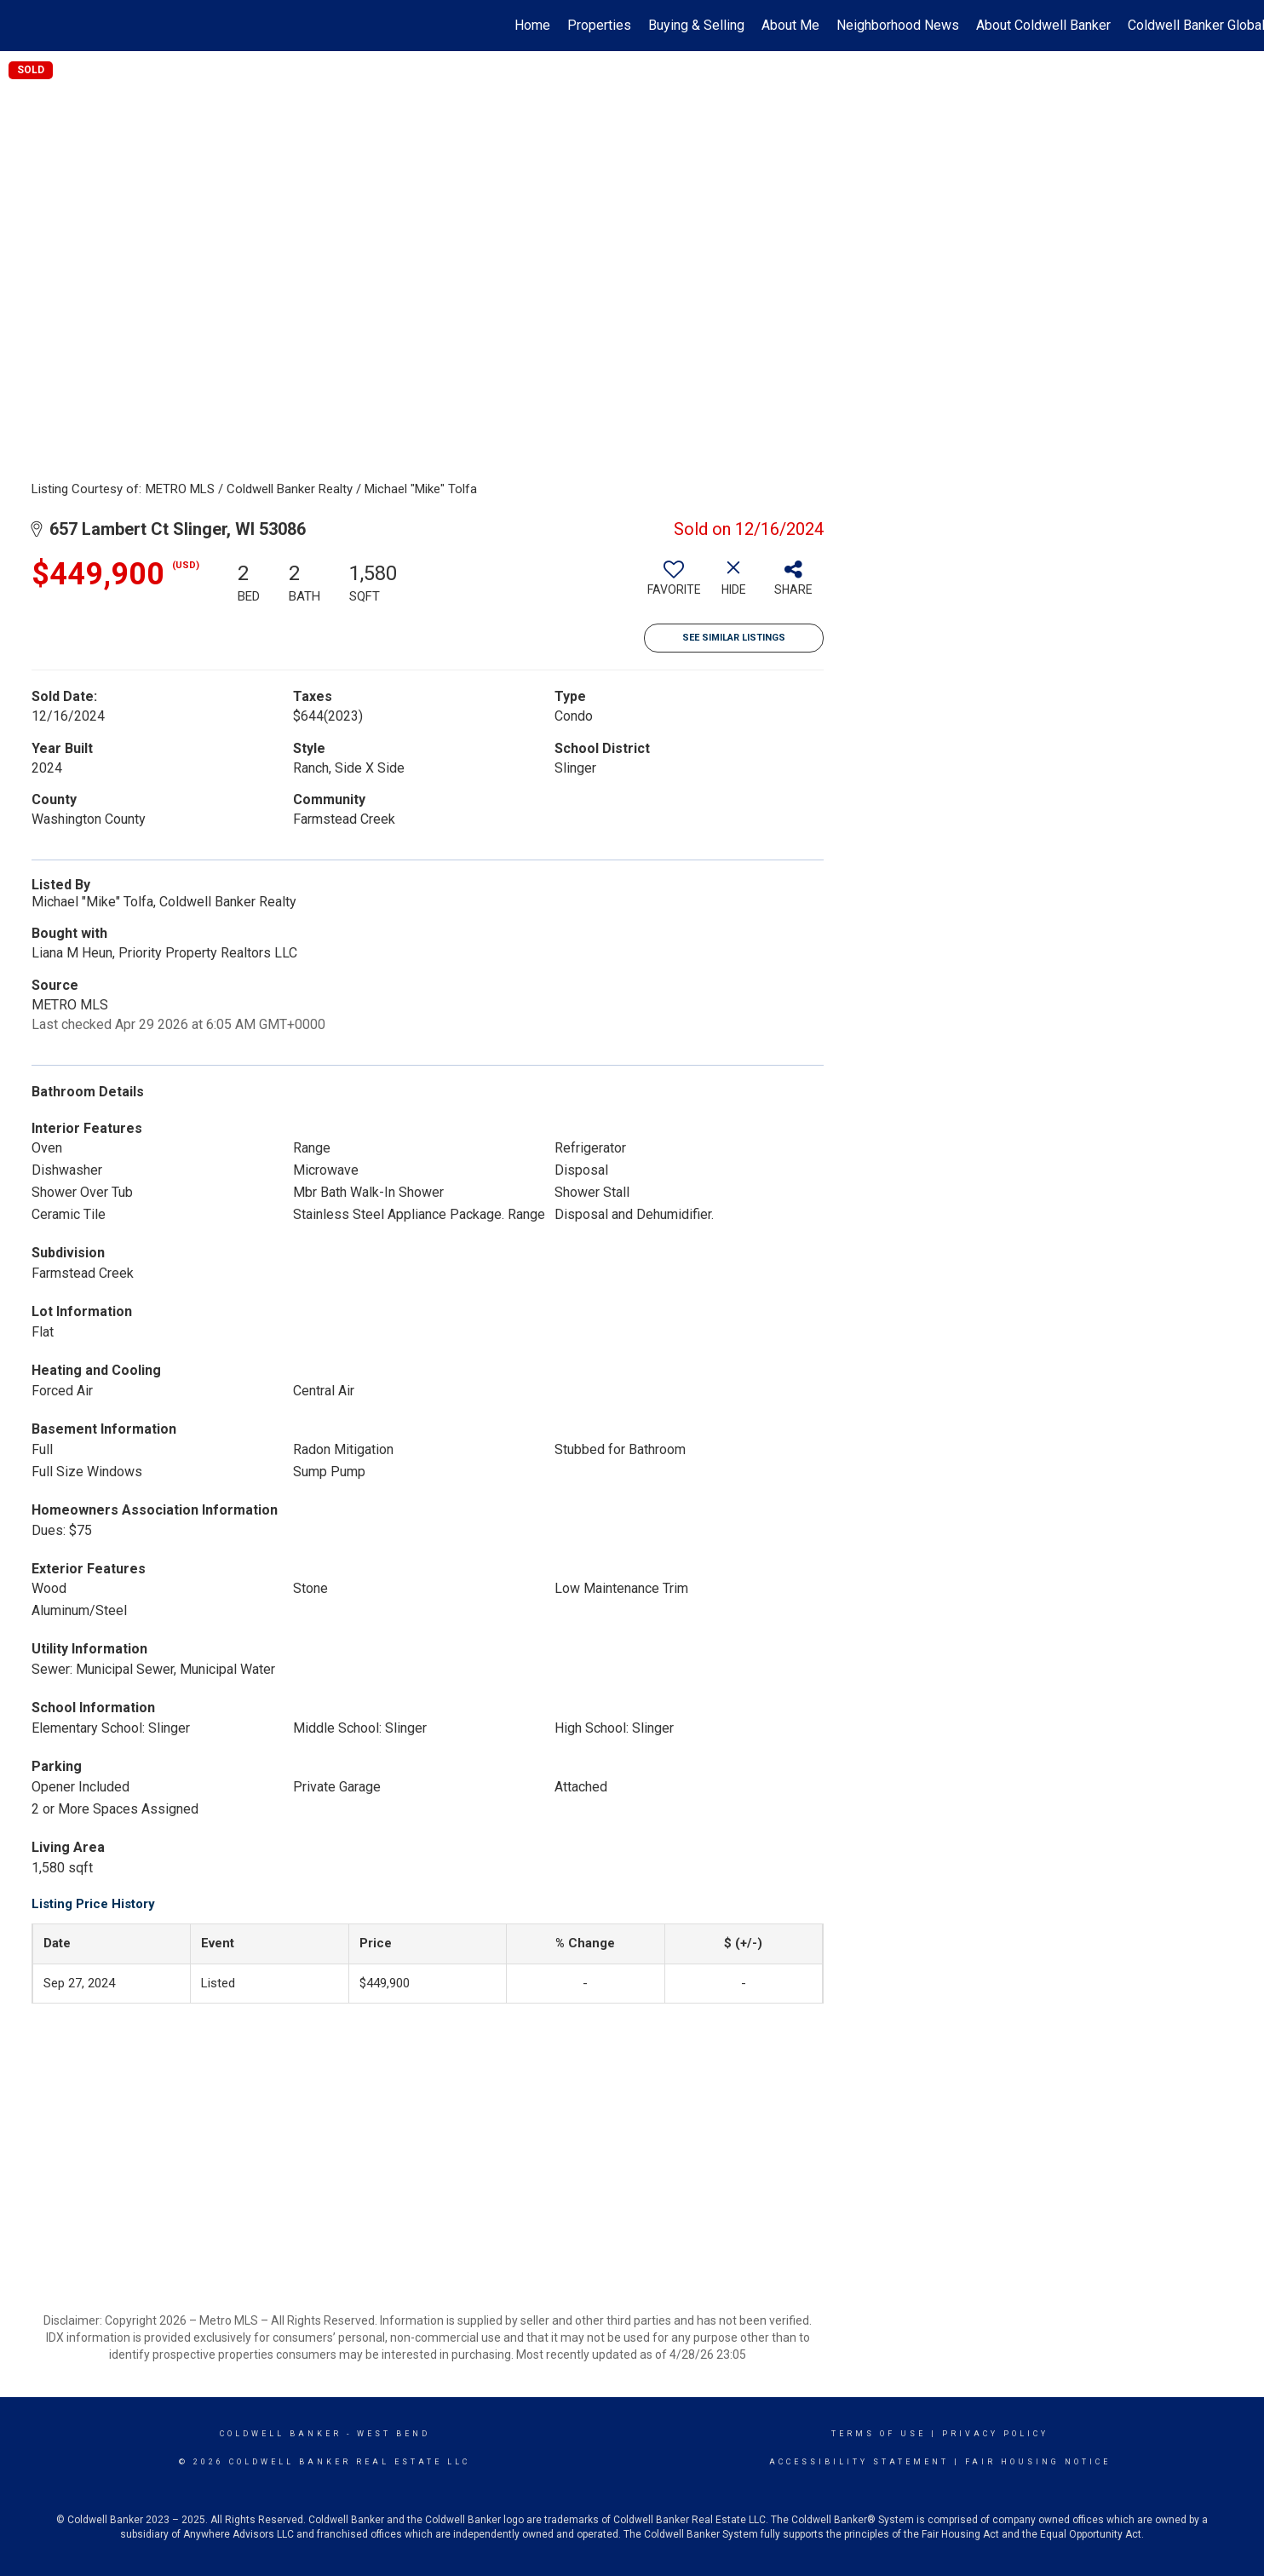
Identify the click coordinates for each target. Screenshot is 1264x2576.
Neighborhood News (897, 25)
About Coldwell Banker (1043, 25)
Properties (599, 25)
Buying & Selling (696, 25)
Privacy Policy (995, 2433)
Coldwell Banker (281, 2433)
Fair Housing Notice (1038, 2462)
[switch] (674, 584)
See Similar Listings (733, 637)
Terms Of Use (878, 2433)
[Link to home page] (22, 25)
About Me (790, 25)
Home (532, 25)
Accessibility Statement (859, 2462)
